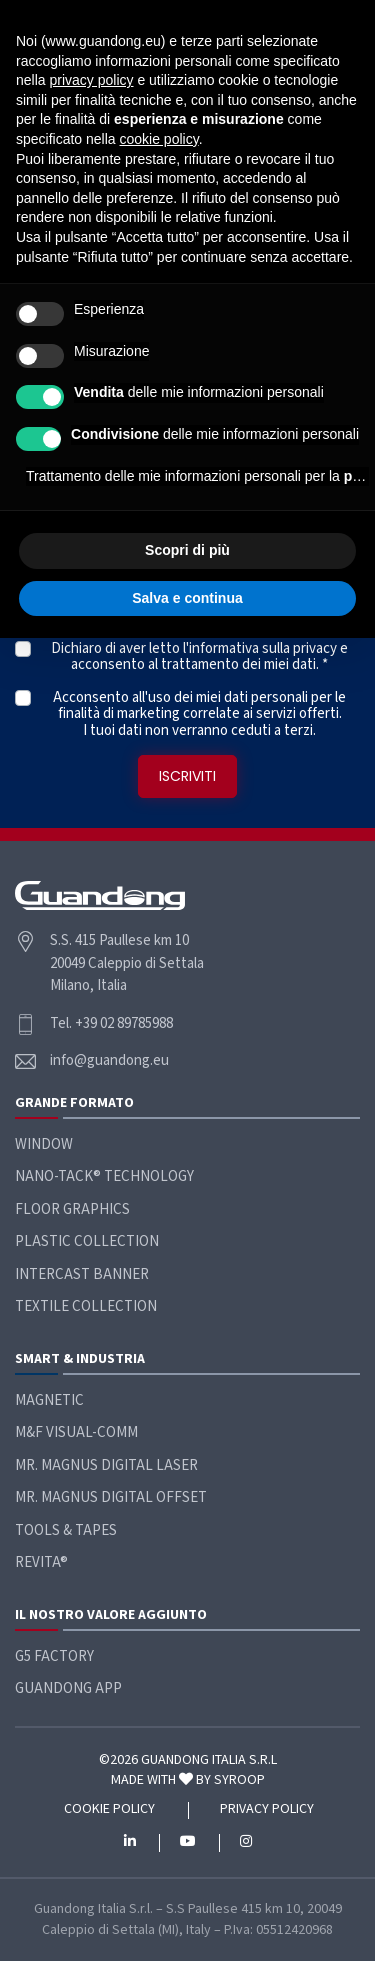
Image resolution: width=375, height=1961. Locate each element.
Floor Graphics (72, 1209)
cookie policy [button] (159, 139)
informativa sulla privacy (263, 648)
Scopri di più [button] (187, 550)
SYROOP (239, 1780)
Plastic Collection (87, 1241)
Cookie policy (109, 1810)
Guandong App (68, 1688)
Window (44, 1144)
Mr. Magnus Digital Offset (111, 1497)
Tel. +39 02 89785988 (111, 1023)
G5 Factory (54, 1656)
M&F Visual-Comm (76, 1432)
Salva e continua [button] (187, 598)
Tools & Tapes (66, 1530)
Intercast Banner (82, 1274)
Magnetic (49, 1400)
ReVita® (41, 1562)
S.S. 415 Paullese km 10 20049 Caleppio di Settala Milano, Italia (127, 963)
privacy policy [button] (91, 80)
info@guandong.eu (109, 1060)
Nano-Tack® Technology (104, 1176)
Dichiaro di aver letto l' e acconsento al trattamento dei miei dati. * (199, 657)
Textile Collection (86, 1306)
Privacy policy (267, 1810)
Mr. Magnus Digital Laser (106, 1465)
